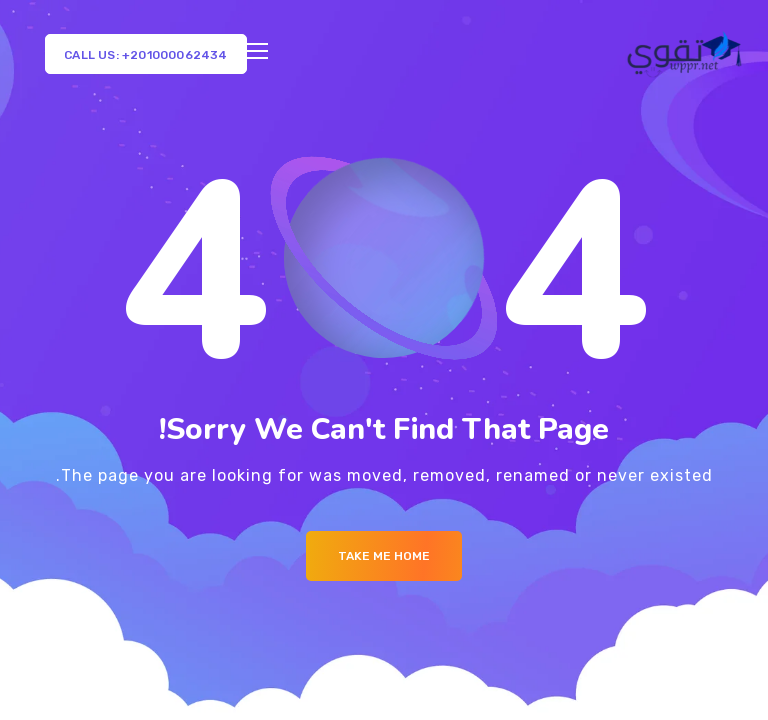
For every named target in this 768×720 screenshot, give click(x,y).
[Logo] (686, 54)
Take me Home (384, 556)
